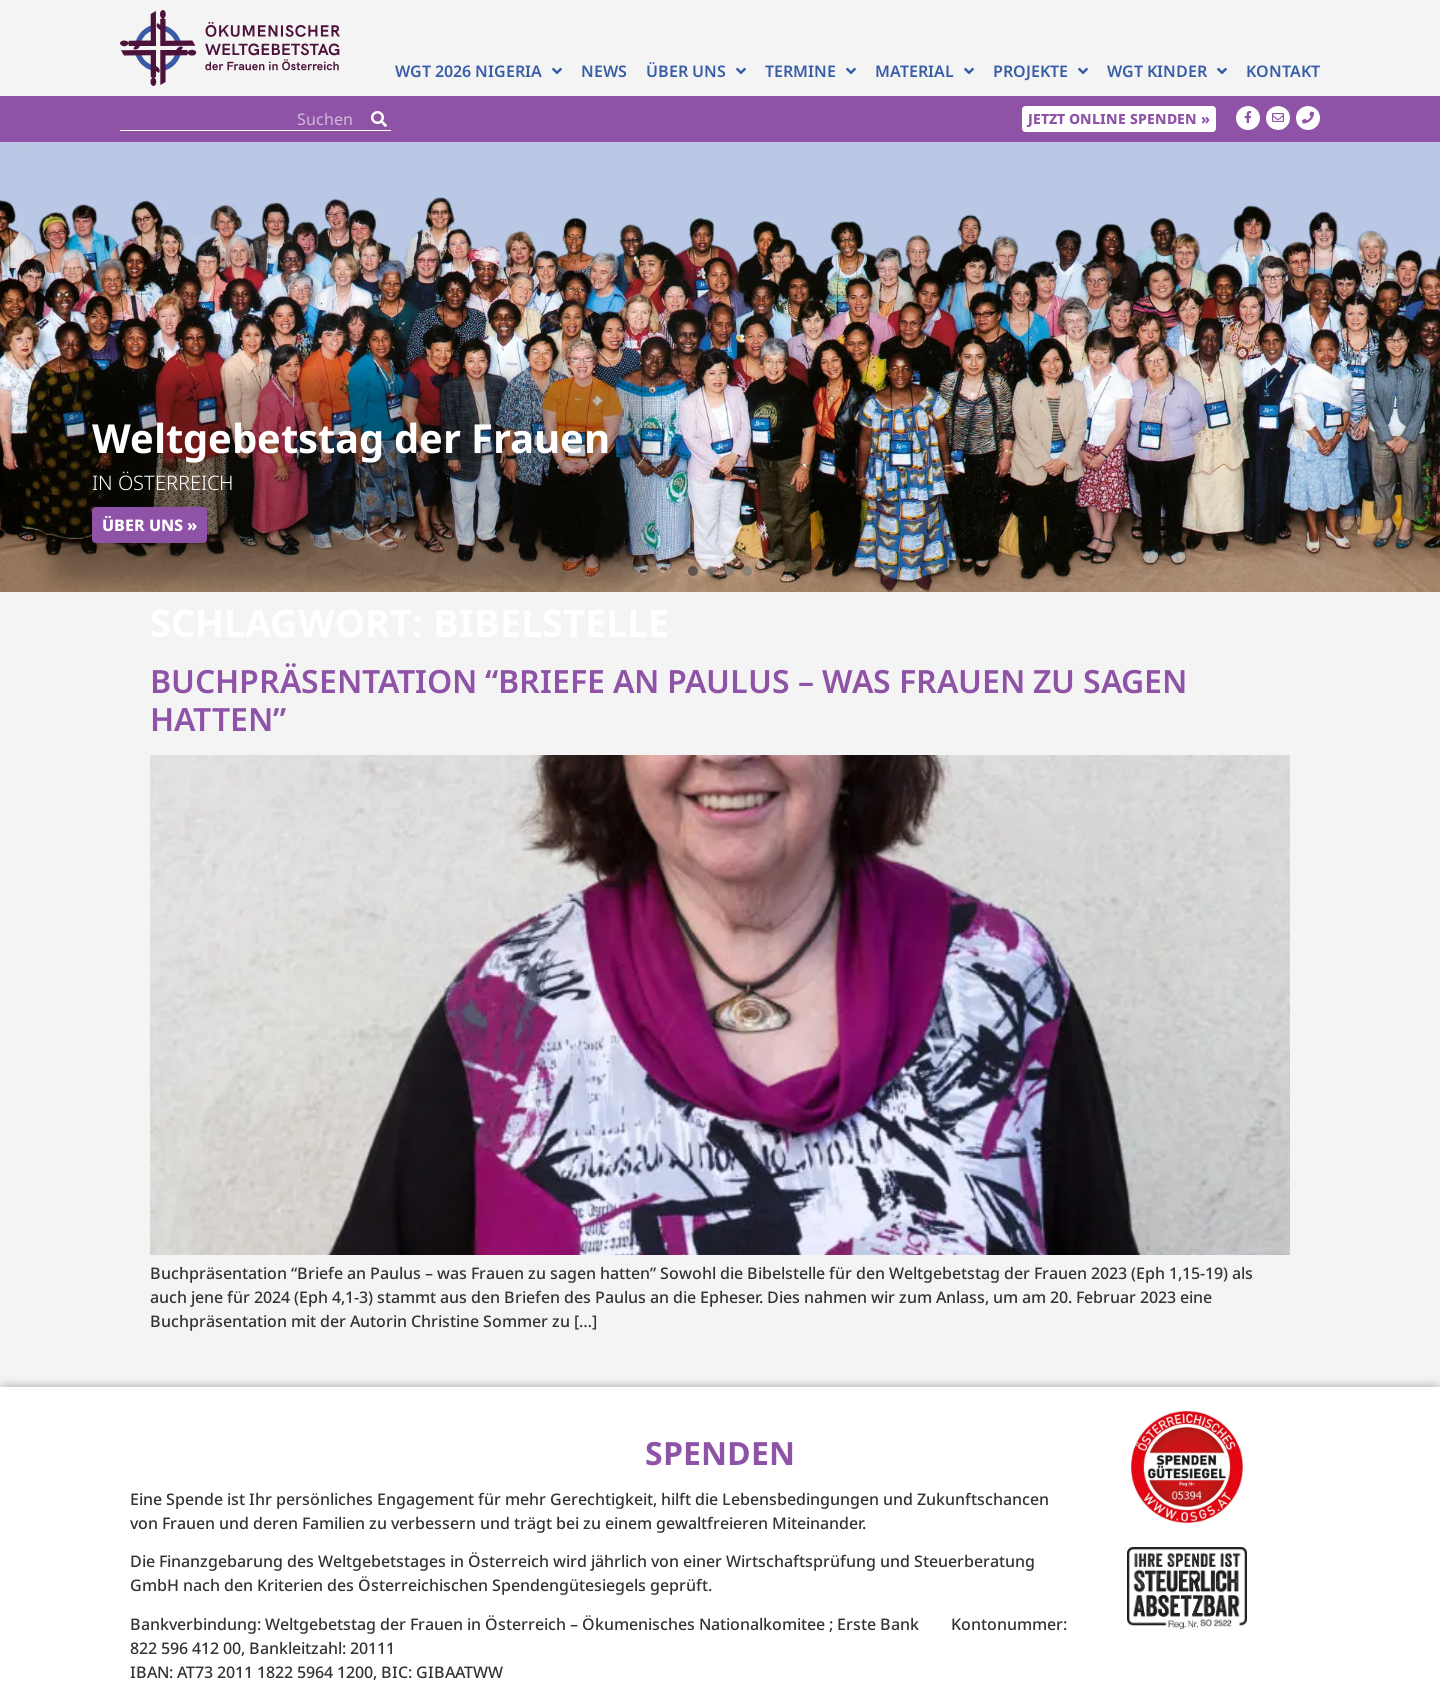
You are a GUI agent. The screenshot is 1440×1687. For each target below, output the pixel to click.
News (604, 71)
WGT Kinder (1167, 71)
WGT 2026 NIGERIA (478, 71)
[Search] (379, 118)
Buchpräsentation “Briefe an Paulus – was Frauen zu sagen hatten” (668, 699)
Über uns (696, 71)
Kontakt (1283, 71)
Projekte (1040, 71)
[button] (693, 571)
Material (924, 71)
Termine (810, 71)
